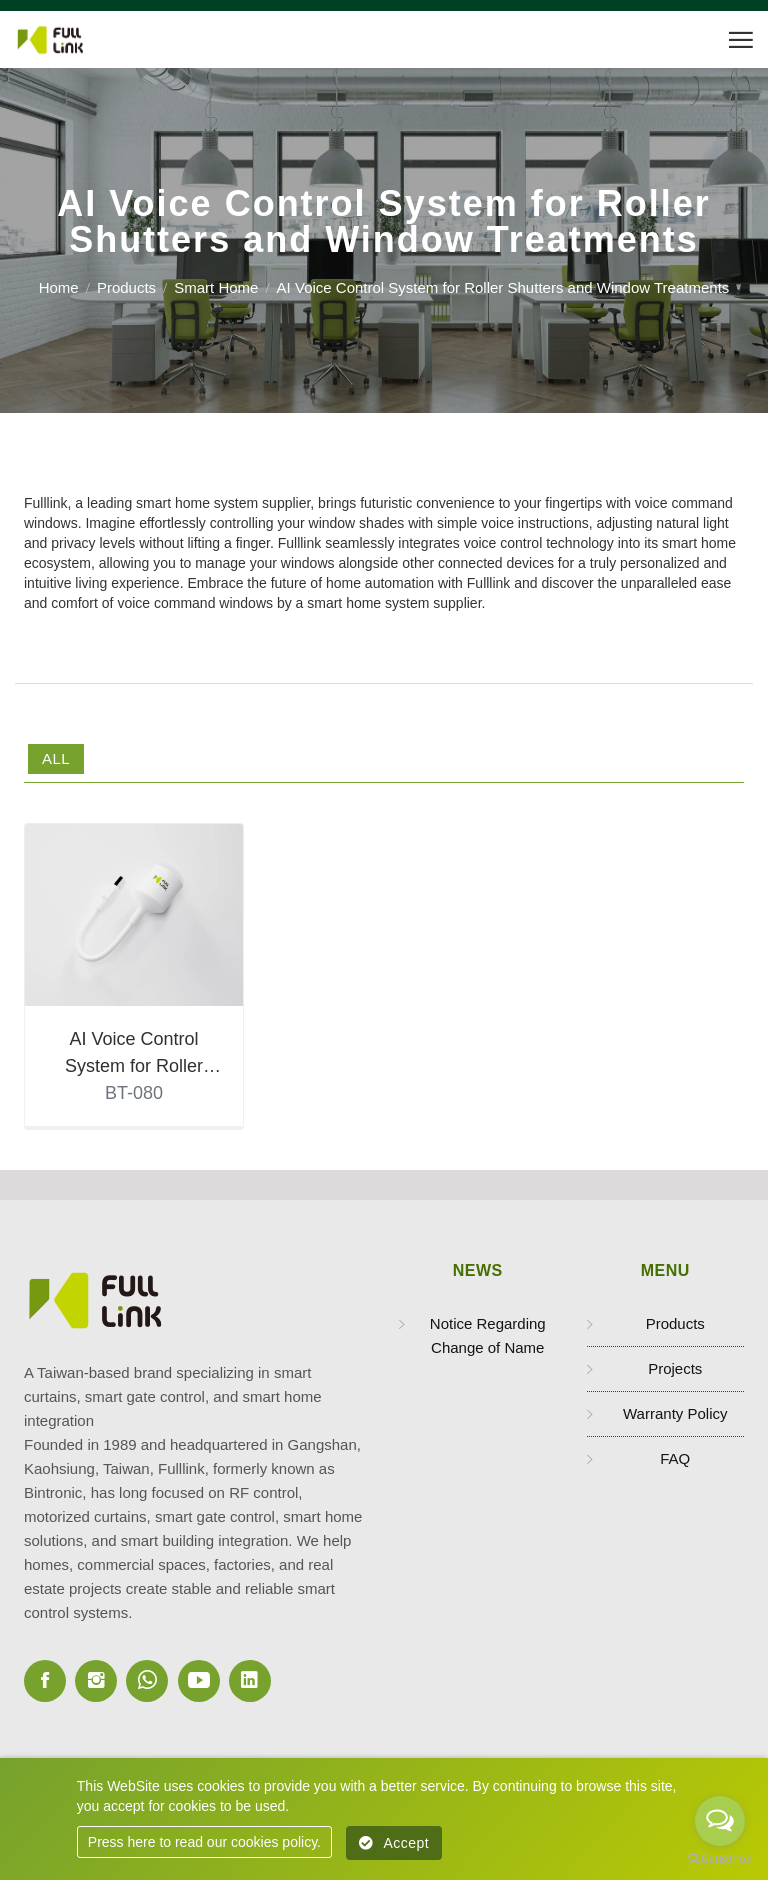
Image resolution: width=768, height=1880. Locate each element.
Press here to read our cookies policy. (204, 1842)
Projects (675, 1371)
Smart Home (216, 287)
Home (59, 287)
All (56, 758)
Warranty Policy (675, 1416)
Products (126, 287)
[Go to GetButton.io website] (720, 1859)
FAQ (675, 1461)
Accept (394, 1843)
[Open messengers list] (720, 1821)
